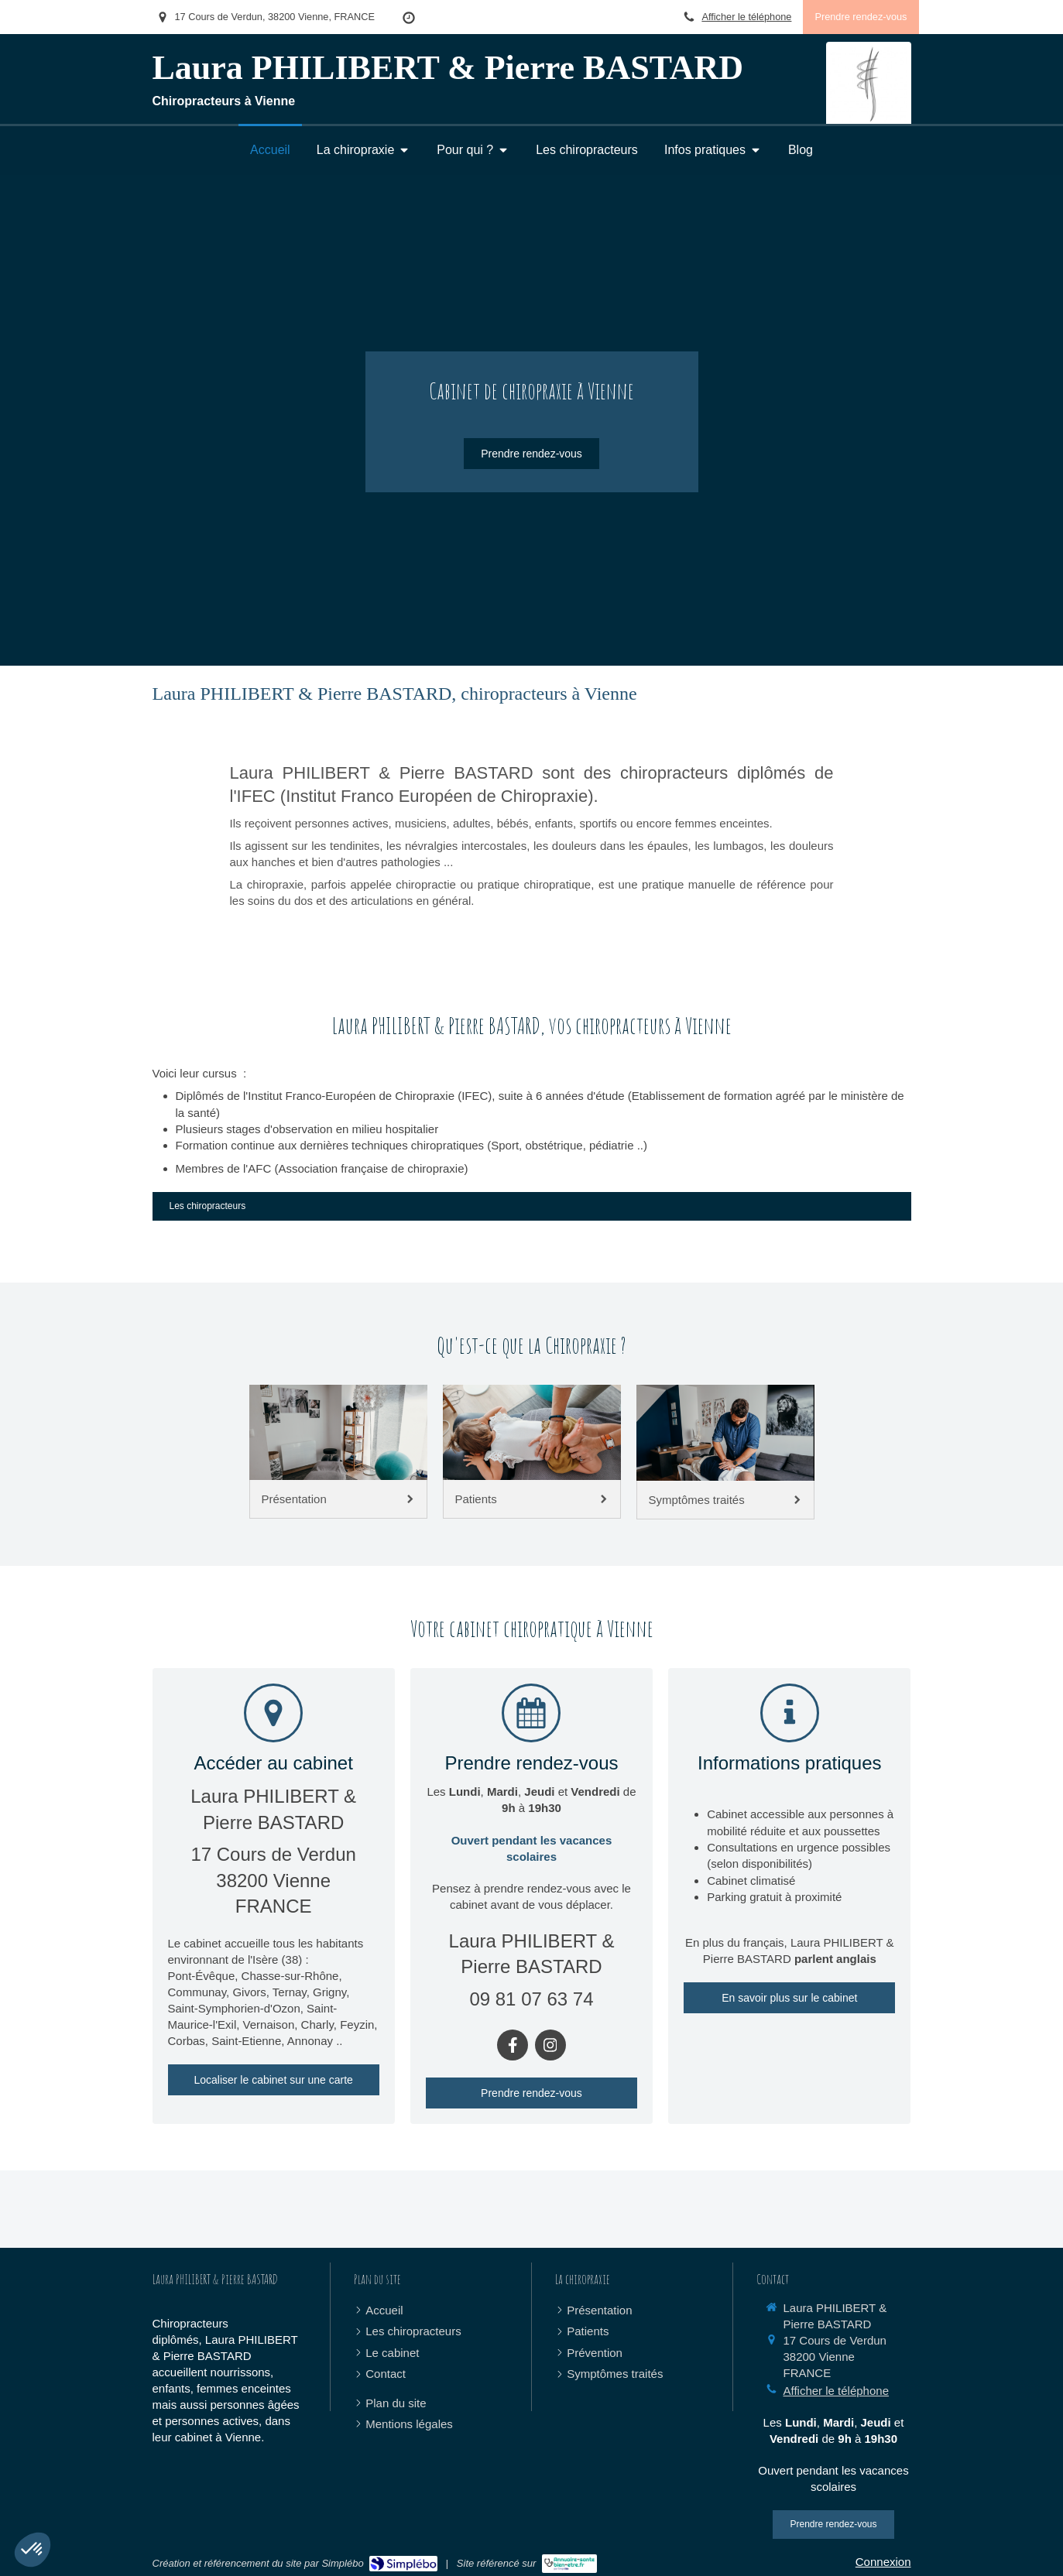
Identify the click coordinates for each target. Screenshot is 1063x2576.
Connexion (883, 2561)
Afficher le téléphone (746, 16)
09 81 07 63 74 (531, 1999)
